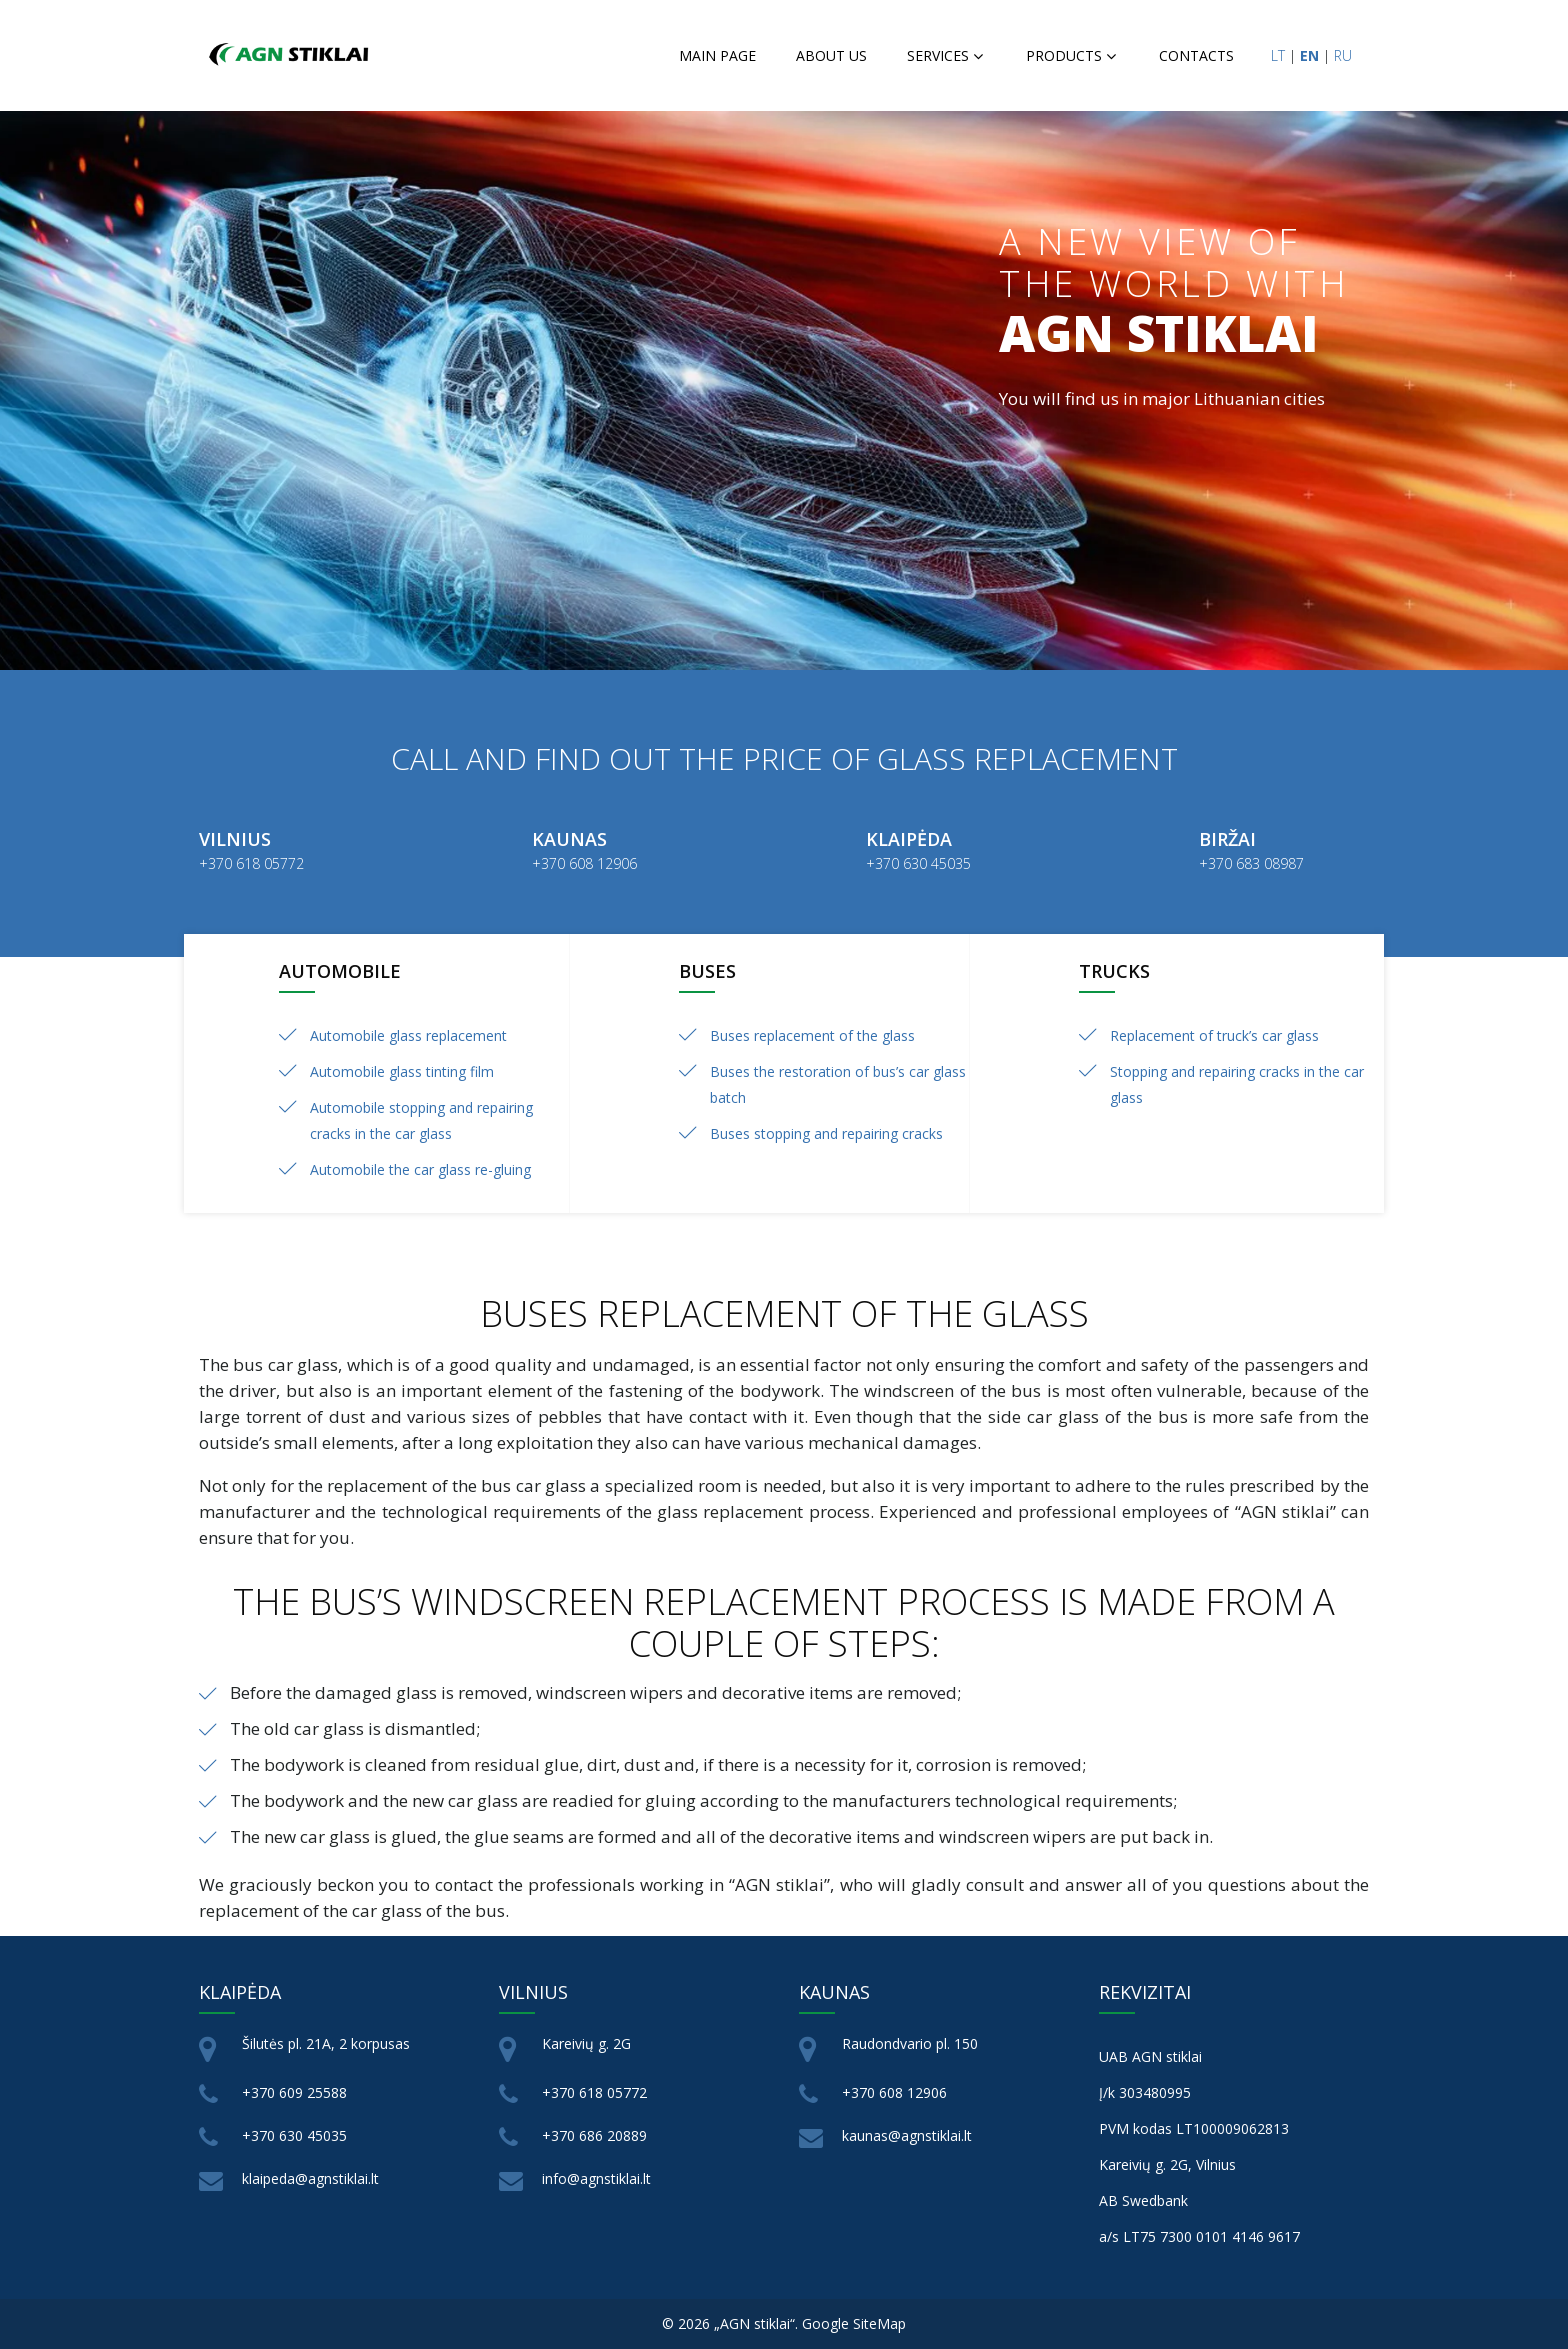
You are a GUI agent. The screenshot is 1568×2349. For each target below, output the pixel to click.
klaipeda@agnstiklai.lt (310, 2178)
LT (1278, 55)
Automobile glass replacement (408, 1035)
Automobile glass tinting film (402, 1071)
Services (938, 55)
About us (831, 55)
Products (1064, 55)
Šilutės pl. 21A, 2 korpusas (326, 2043)
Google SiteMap (854, 2323)
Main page (717, 55)
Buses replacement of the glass (812, 1035)
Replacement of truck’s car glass (1214, 1035)
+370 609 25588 (294, 2092)
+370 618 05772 (594, 2092)
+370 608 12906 (894, 2092)
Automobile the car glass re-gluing (420, 1169)
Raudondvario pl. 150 (910, 2043)
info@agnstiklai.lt (596, 2178)
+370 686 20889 (594, 2135)
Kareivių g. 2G (586, 2043)
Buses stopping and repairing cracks (826, 1133)
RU (1343, 55)
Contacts (1196, 55)
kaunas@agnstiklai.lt (907, 2135)
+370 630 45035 (294, 2135)
